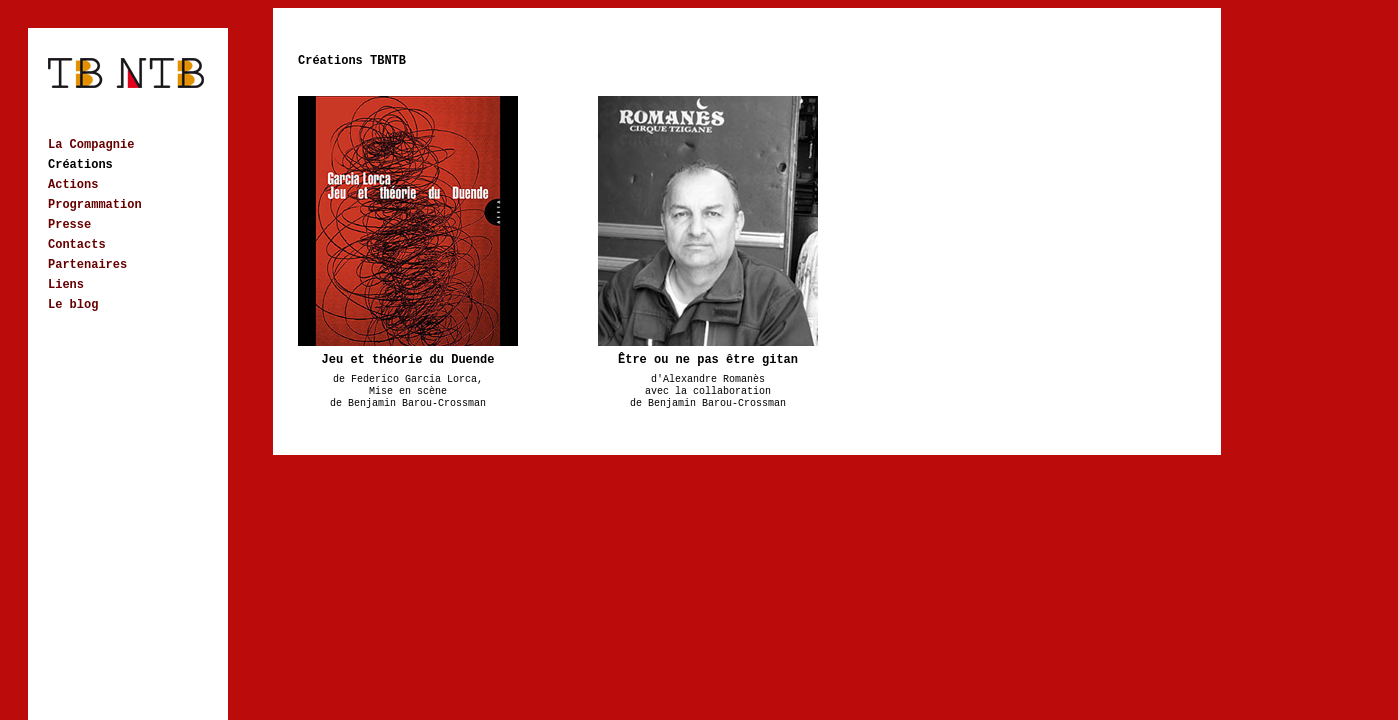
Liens (66, 285)
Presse (69, 225)
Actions (73, 185)
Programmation (95, 205)
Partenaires (87, 265)
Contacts (77, 245)
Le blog (73, 305)
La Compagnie (91, 145)
